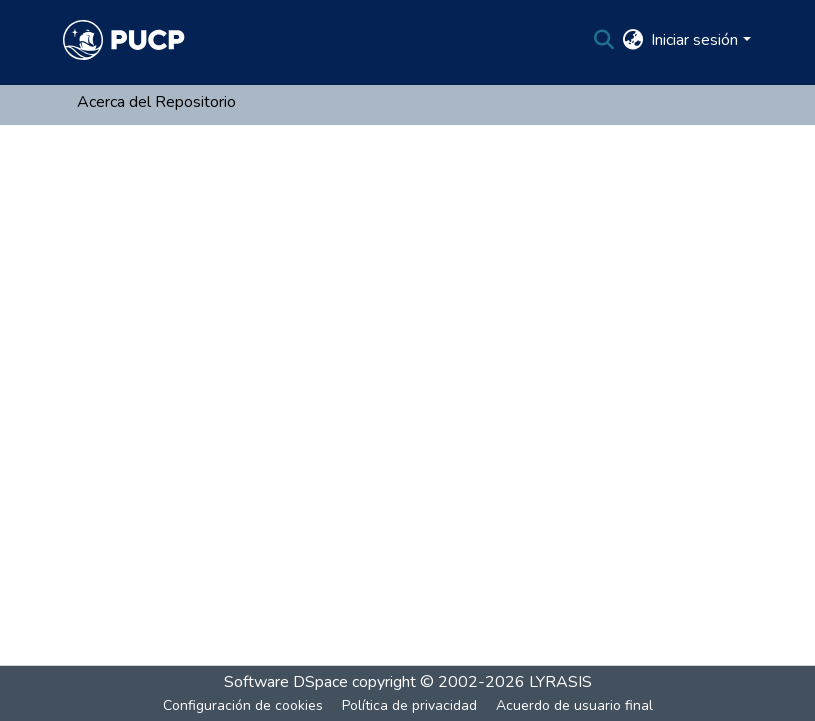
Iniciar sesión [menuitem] (694, 40)
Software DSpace (286, 682)
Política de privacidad (409, 705)
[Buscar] (603, 40)
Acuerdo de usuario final (574, 705)
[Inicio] (124, 40)
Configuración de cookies (243, 705)
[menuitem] (632, 40)
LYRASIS (560, 682)
